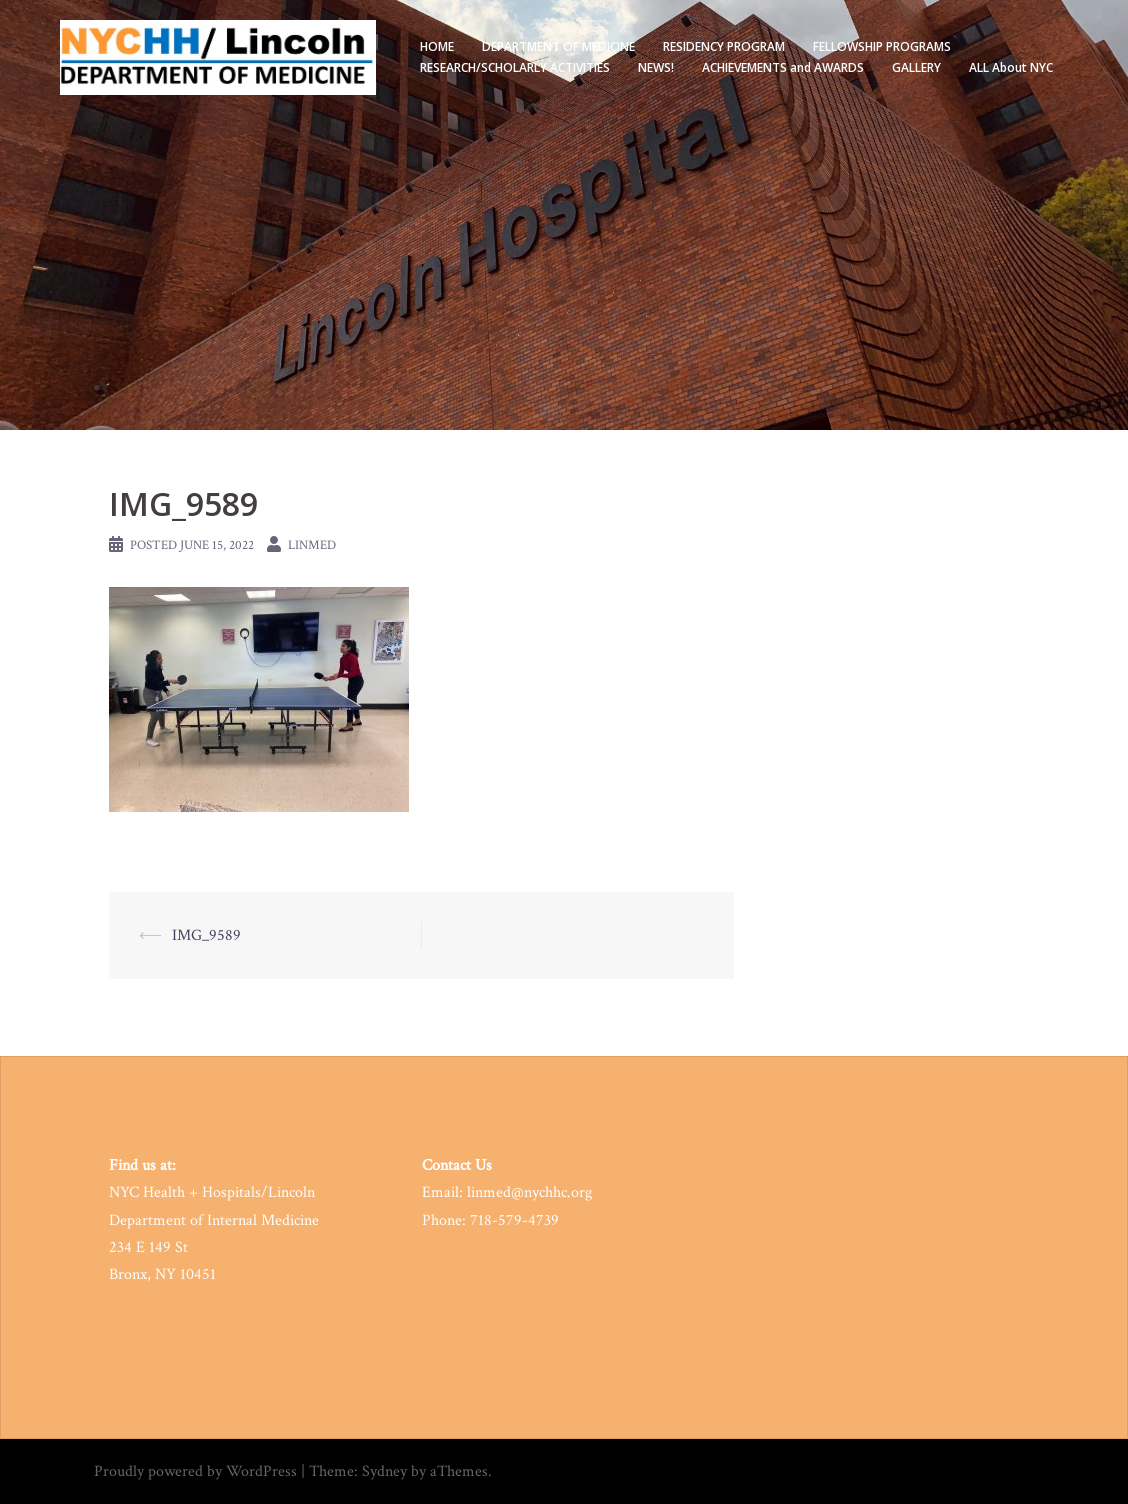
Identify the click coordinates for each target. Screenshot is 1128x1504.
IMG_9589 (206, 935)
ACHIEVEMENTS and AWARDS (783, 67)
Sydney (384, 1471)
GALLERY (916, 67)
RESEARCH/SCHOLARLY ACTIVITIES (515, 67)
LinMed (312, 545)
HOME (437, 46)
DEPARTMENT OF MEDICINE (558, 46)
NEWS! (656, 67)
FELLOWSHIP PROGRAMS (882, 46)
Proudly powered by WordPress (195, 1471)
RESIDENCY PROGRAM (724, 46)
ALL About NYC (1011, 67)
